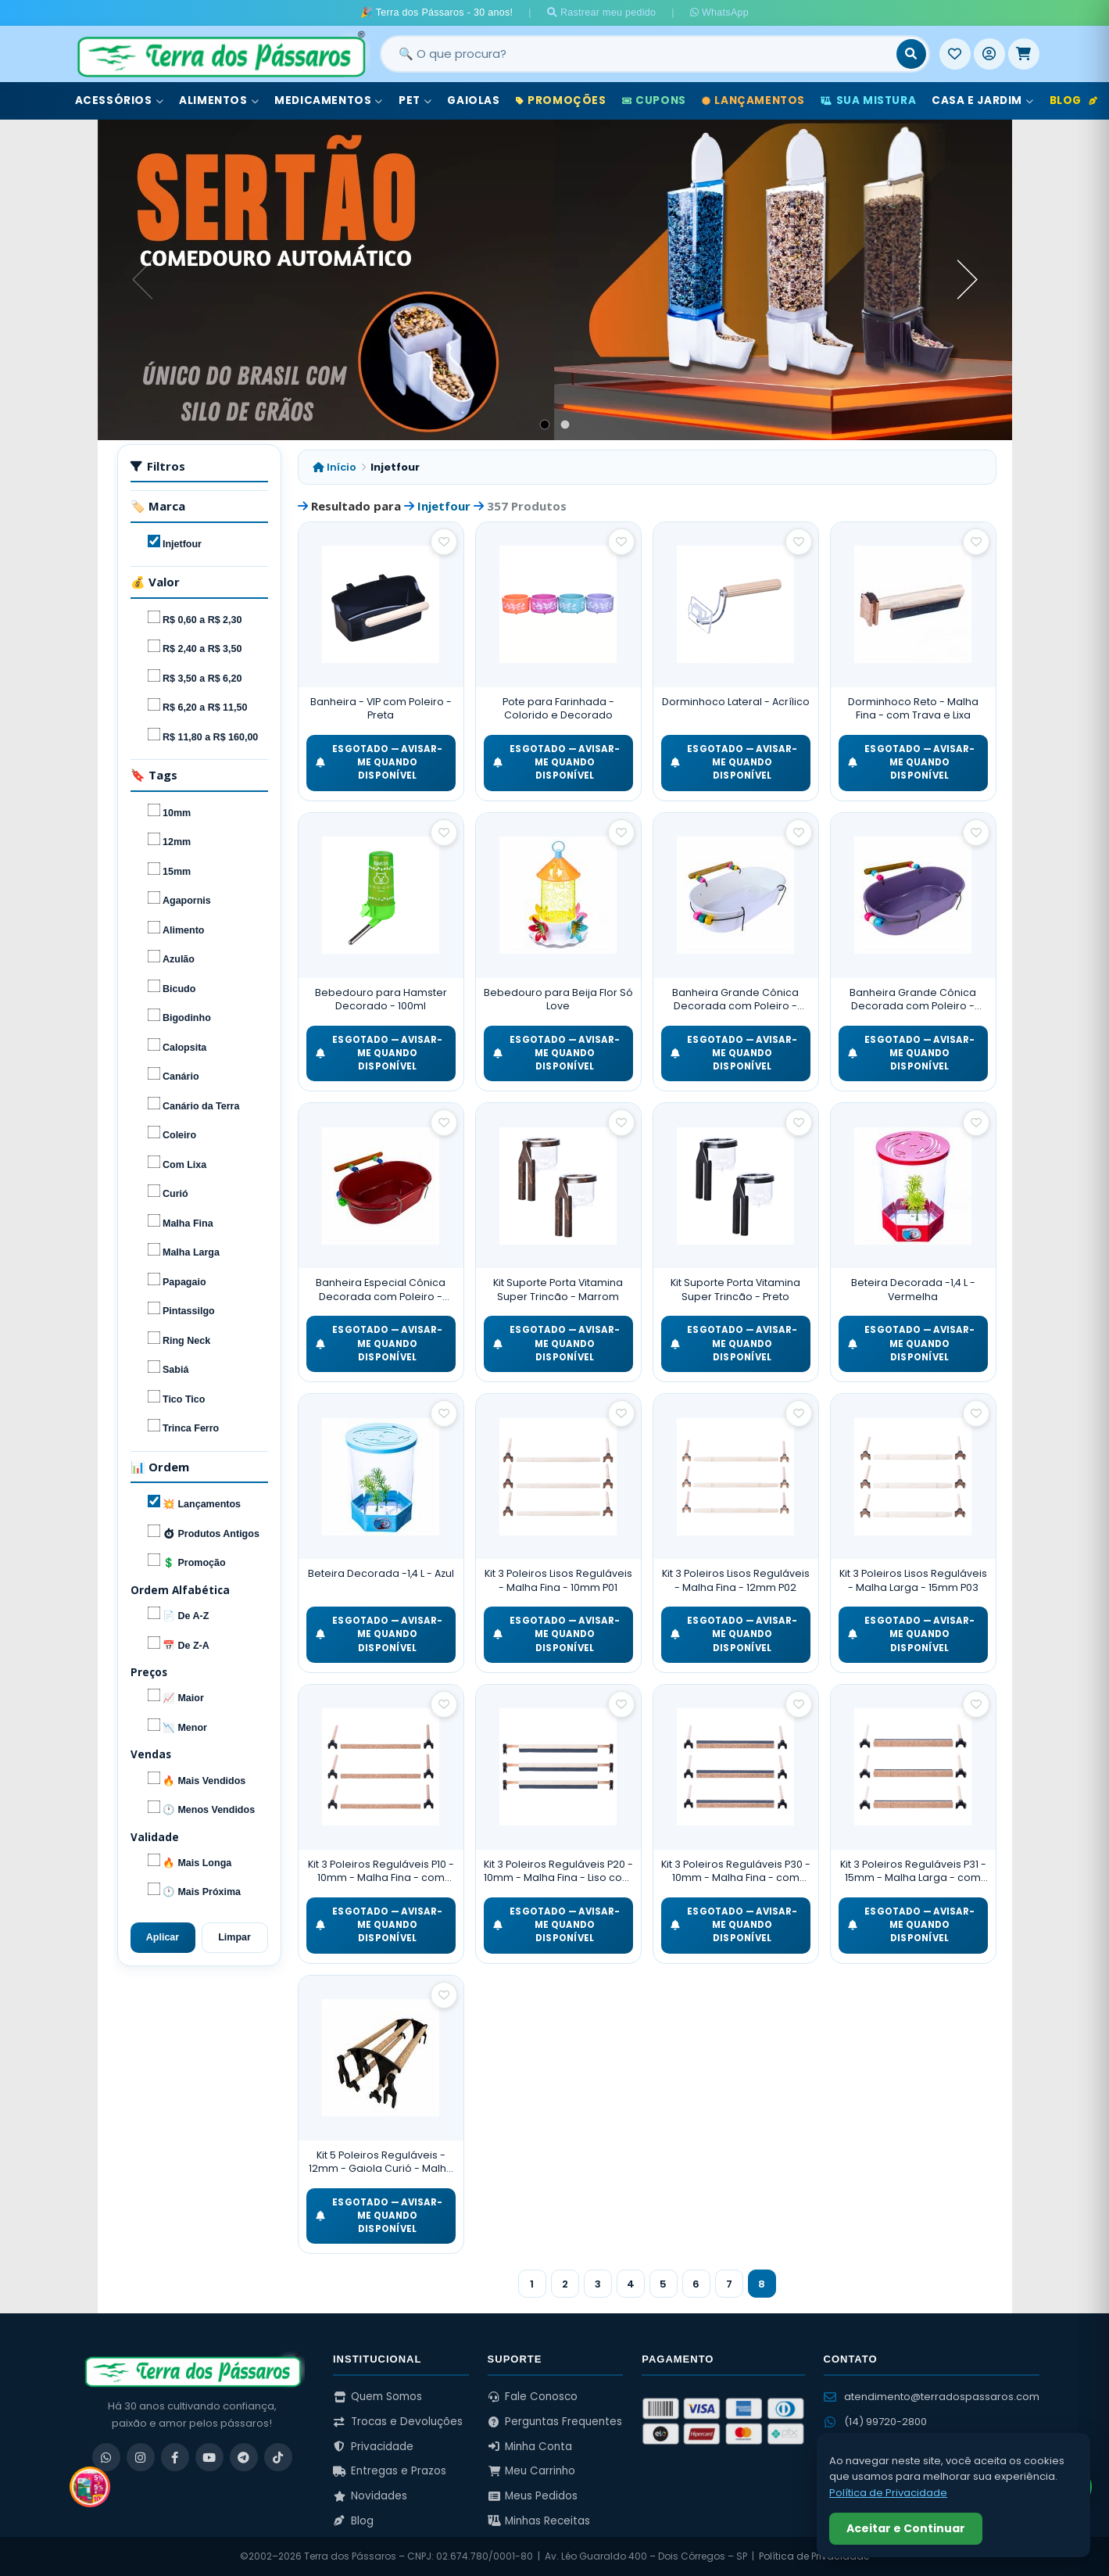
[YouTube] (209, 2457)
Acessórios (119, 100)
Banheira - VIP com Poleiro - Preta (381, 708)
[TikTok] (278, 2457)
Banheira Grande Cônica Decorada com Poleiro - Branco (735, 999)
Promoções (561, 100)
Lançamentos (753, 100)
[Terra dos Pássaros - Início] (220, 54)
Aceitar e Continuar (905, 2528)
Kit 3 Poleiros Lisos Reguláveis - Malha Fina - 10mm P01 (558, 1580)
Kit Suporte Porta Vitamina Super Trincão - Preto (735, 1289)
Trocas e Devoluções (398, 2421)
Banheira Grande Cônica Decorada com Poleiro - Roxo (913, 999)
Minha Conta (530, 2446)
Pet (415, 100)
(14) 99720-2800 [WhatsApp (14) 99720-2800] (875, 2421)
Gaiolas (473, 100)
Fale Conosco (533, 2396)
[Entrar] (989, 54)
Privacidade (373, 2446)
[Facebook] (175, 2457)
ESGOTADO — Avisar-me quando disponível (379, 763)
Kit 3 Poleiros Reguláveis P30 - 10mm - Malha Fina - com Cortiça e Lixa (735, 1871)
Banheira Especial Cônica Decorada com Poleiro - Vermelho (380, 1289)
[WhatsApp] (106, 2457)
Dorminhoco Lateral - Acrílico (736, 701)
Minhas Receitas (539, 2520)
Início (334, 467)
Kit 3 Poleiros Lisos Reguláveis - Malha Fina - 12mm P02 (736, 1580)
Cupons (654, 100)
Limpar (234, 1937)
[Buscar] (911, 54)
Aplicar (162, 1937)
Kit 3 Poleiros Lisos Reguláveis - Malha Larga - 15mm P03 (913, 1580)
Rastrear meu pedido (601, 12)
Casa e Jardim (982, 100)
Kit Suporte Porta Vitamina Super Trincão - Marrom (558, 1289)
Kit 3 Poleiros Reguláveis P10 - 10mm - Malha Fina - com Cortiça (381, 1871)
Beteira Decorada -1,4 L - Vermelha (913, 1289)
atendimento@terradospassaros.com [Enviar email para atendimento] (931, 2396)
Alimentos (219, 100)
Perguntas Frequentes (555, 2421)
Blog (1074, 100)
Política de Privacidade (814, 2556)
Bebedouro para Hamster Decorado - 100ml (381, 999)
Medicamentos (328, 100)
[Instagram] (141, 2457)
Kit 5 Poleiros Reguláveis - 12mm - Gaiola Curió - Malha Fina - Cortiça (381, 2162)
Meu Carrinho (532, 2470)
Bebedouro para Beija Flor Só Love (558, 999)
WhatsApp (719, 12)
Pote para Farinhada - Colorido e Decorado (558, 708)
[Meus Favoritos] (955, 54)
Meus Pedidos (533, 2495)
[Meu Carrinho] (1023, 54)
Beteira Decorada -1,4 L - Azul (381, 1573)
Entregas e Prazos (389, 2470)
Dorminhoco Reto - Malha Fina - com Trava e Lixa (913, 708)
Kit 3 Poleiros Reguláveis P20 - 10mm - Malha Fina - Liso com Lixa (558, 1871)
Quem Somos (377, 2396)
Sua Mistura (868, 100)
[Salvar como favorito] (444, 541)
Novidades (370, 2495)
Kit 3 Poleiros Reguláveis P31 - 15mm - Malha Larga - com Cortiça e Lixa (913, 1871)
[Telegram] (244, 2457)
